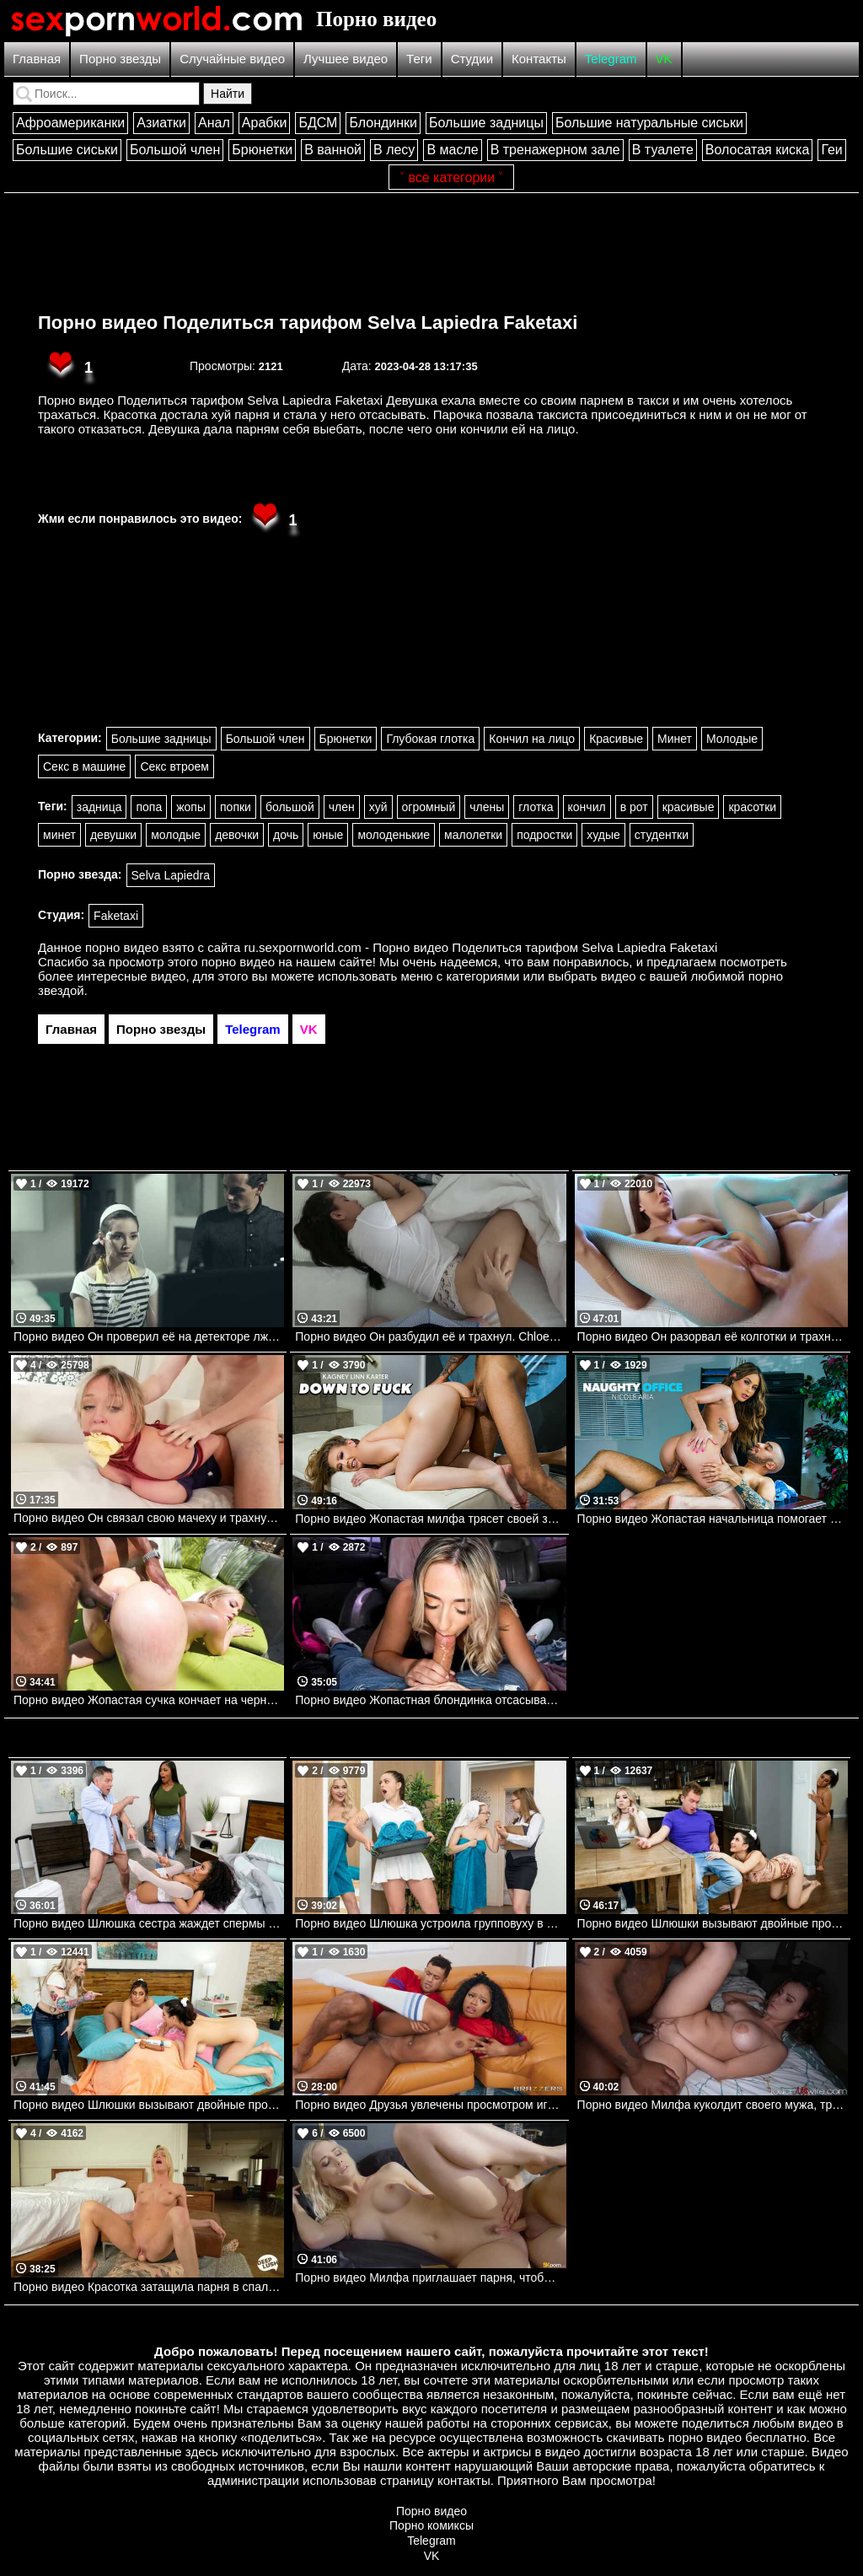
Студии (472, 58)
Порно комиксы (431, 2525)
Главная (37, 58)
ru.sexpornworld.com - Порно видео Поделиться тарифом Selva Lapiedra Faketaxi (481, 947)
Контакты (539, 58)
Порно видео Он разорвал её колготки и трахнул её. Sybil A (712, 1336)
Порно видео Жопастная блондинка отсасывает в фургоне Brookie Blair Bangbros (430, 1700)
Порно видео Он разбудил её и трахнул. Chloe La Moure (430, 1336)
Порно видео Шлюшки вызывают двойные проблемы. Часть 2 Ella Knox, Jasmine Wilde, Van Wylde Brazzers (148, 2104)
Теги (419, 58)
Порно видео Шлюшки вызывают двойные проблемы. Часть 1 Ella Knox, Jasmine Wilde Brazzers (712, 1923)
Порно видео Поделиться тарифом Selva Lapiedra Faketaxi (307, 322)
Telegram (611, 58)
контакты (463, 2480)
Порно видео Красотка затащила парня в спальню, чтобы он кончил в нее (148, 2287)
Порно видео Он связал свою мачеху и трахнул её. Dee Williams (148, 1518)
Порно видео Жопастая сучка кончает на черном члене (148, 1700)
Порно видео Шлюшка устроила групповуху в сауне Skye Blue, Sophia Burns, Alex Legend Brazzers (430, 1923)
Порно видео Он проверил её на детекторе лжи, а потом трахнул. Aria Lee (148, 1336)
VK (664, 58)
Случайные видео (232, 58)
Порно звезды (120, 58)
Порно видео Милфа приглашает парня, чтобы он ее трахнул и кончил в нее (430, 2277)
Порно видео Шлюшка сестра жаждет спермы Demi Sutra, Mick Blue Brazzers (148, 1923)
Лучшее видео (345, 58)
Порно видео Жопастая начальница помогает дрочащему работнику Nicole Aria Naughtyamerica (712, 1518)
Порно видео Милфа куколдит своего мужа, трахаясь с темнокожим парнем (712, 2104)
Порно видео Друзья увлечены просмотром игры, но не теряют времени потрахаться (430, 2104)
